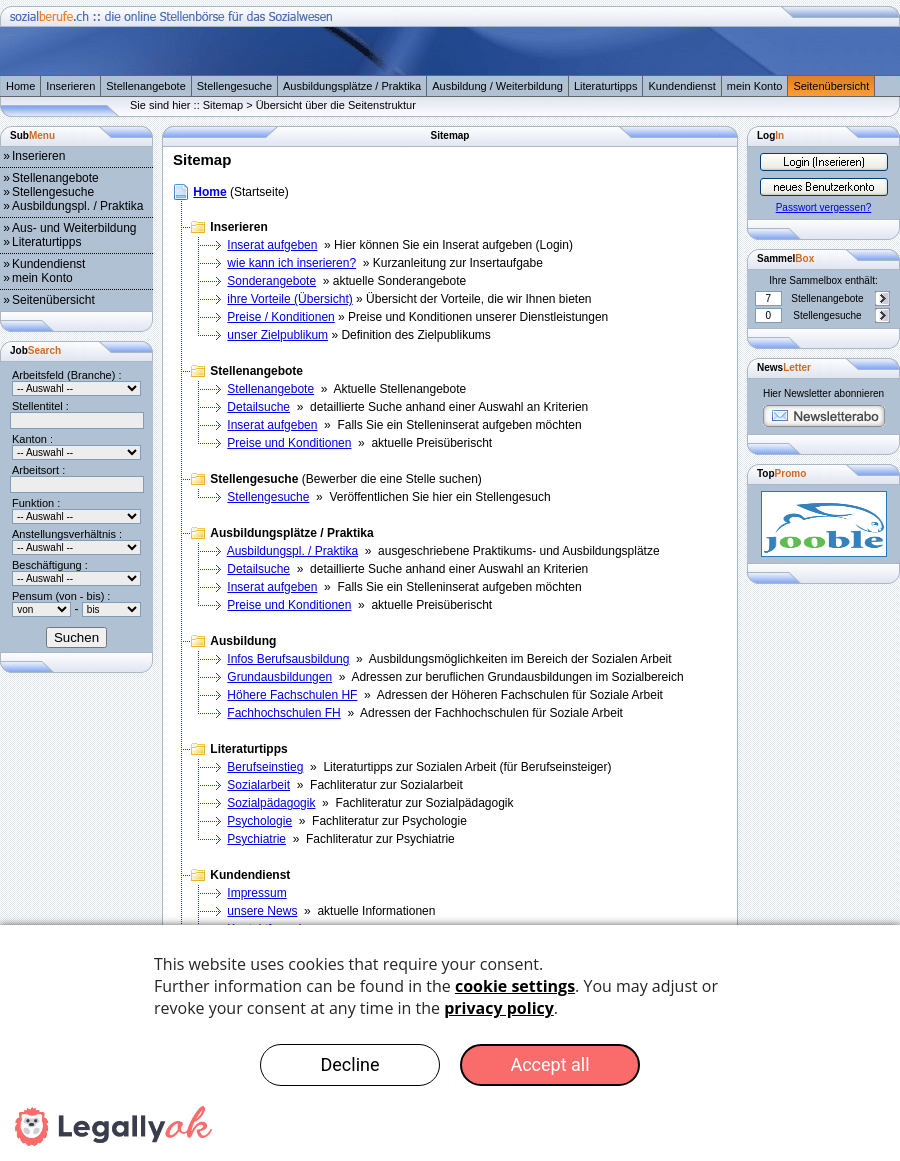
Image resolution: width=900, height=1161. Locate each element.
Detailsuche (258, 407)
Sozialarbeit (258, 785)
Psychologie (259, 821)
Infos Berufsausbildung (288, 659)
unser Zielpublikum (277, 335)
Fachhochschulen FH (283, 713)
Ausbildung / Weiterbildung (497, 86)
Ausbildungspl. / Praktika (77, 206)
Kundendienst (681, 86)
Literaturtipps (606, 86)
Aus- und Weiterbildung (74, 228)
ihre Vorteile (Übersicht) (289, 299)
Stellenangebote (146, 86)
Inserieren (70, 86)
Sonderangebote (271, 281)
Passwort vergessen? (824, 207)
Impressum (256, 893)
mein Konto (755, 86)
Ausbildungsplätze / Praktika (352, 86)
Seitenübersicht (831, 86)
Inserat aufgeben (272, 245)
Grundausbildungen (279, 677)
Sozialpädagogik (271, 803)
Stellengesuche (234, 86)
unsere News (262, 911)
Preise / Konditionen (280, 317)
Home (20, 86)
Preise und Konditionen (289, 443)
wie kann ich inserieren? (291, 263)
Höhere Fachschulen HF (292, 695)
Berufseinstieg (265, 767)
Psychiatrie (256, 839)
